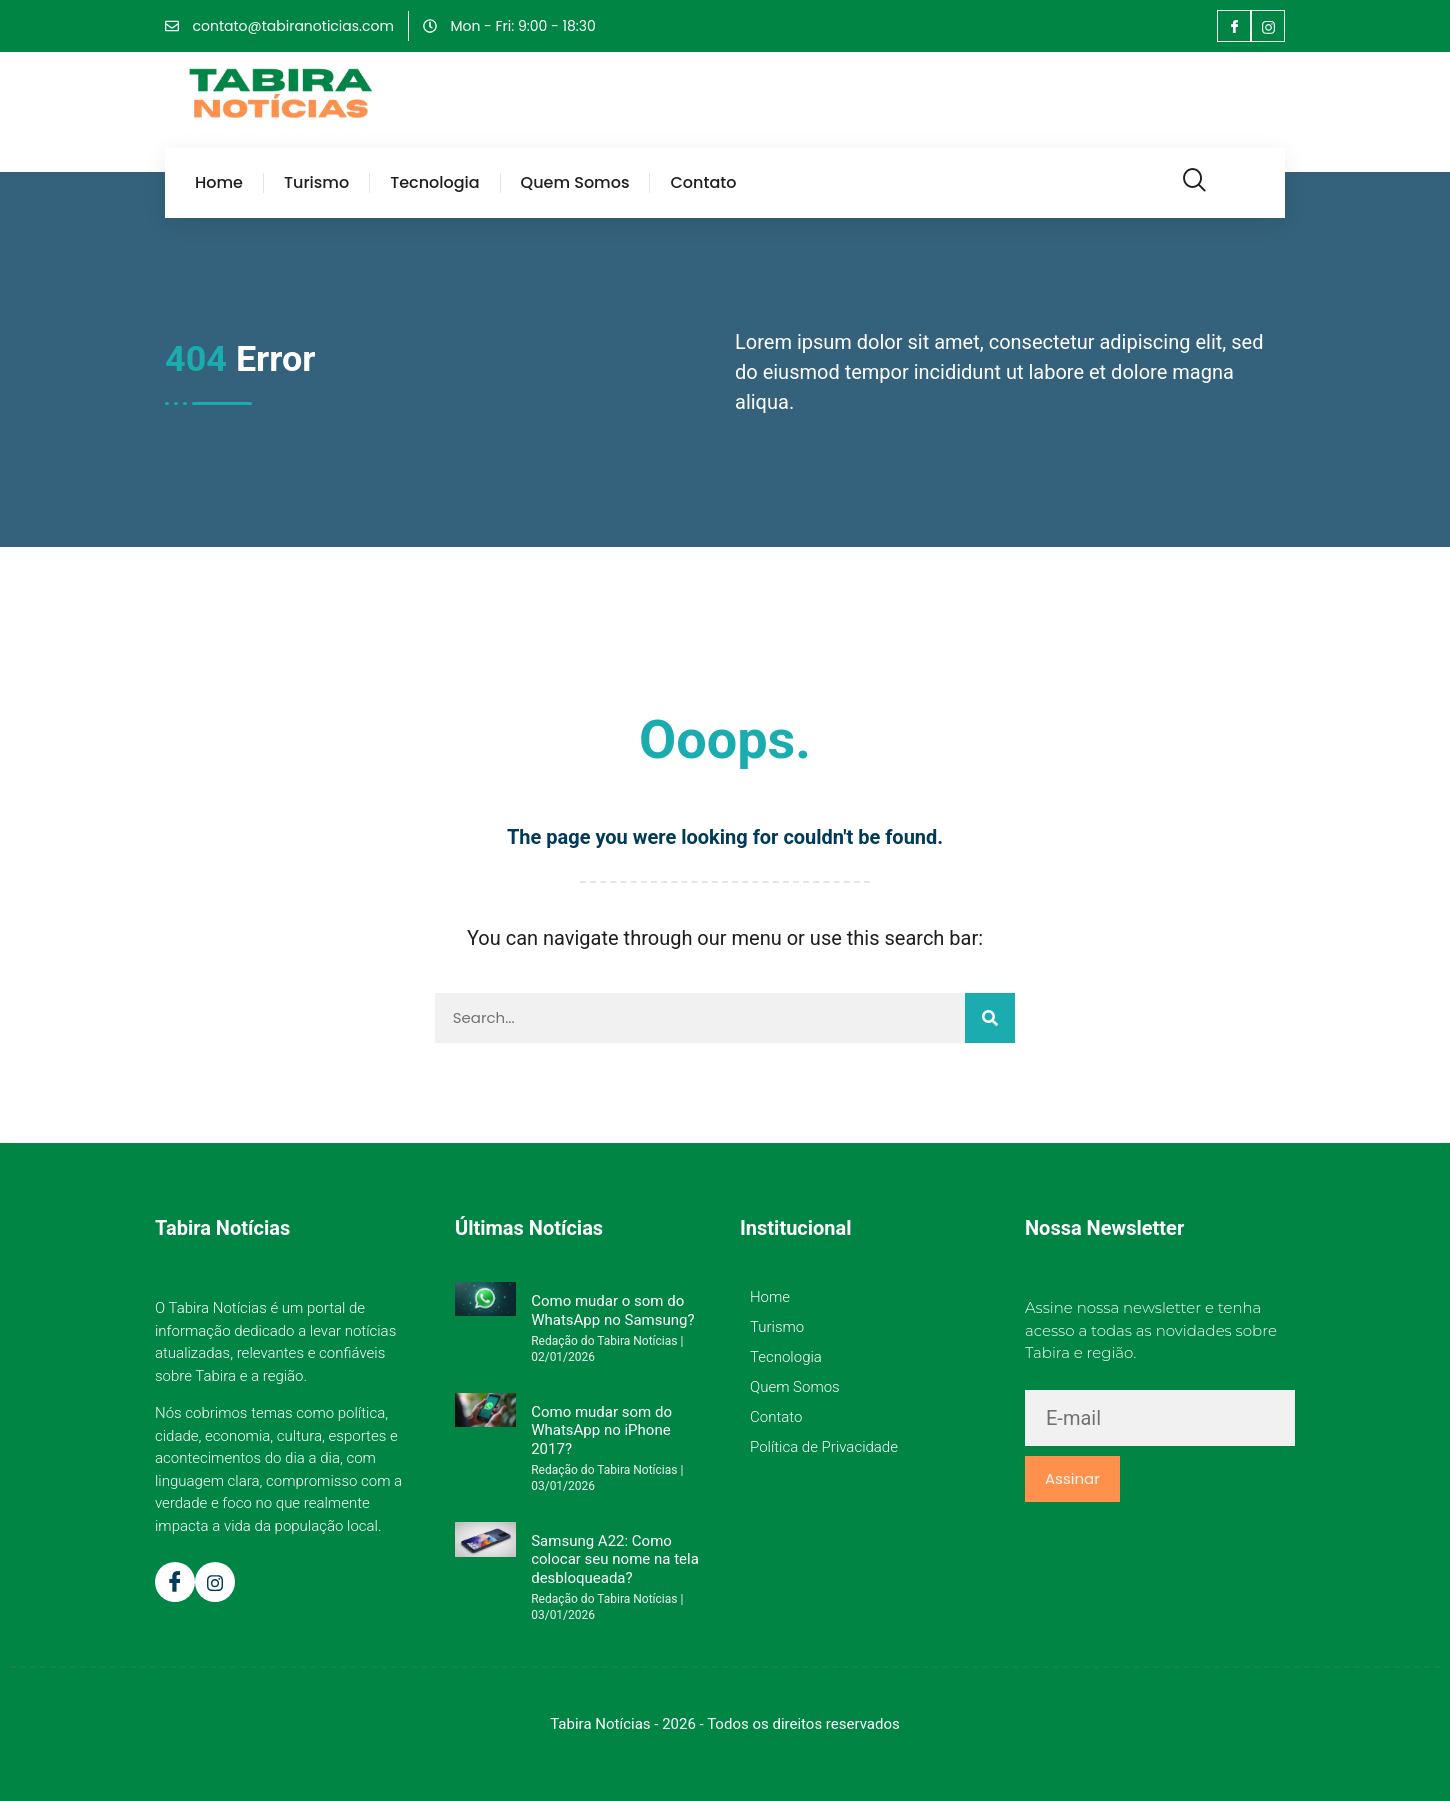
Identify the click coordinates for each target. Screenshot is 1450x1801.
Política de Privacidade (824, 1447)
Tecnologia (434, 183)
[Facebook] (1234, 26)
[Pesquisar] (990, 1018)
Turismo (316, 183)
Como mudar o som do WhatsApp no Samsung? (612, 1310)
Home (219, 183)
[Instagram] (1268, 26)
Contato (703, 183)
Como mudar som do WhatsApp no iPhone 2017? (601, 1430)
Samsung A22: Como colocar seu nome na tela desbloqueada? (615, 1559)
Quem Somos (575, 183)
